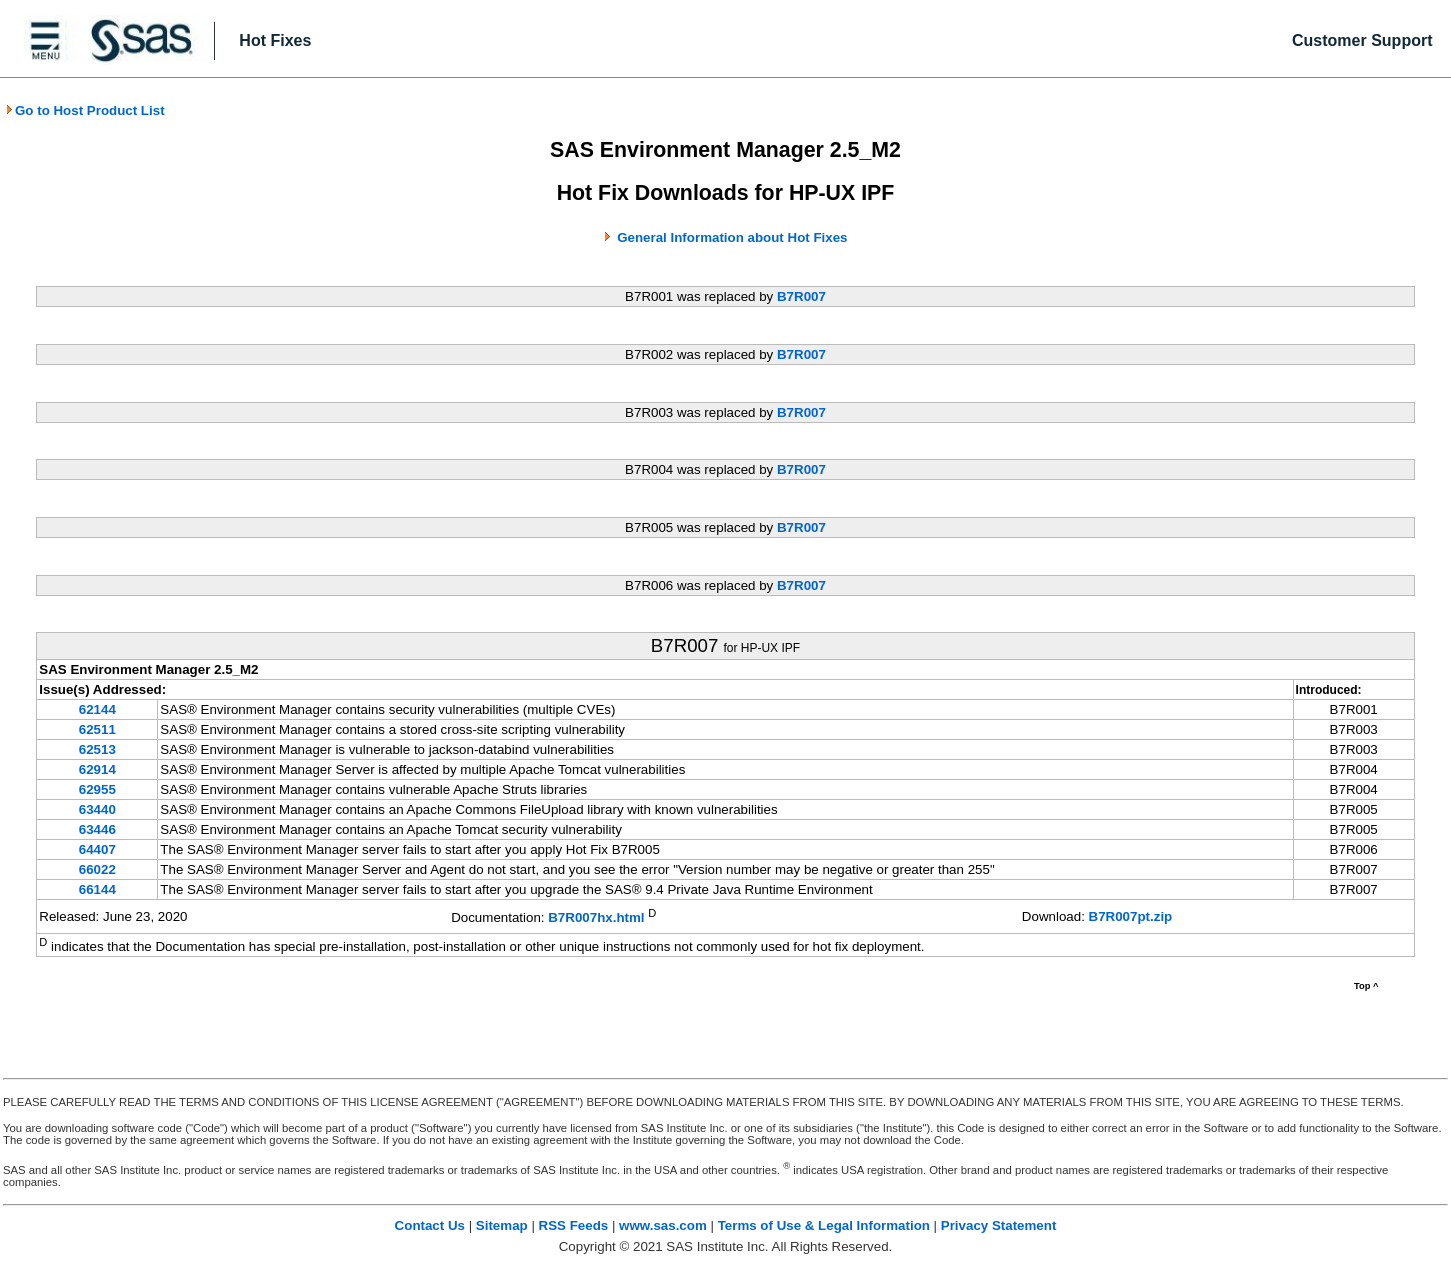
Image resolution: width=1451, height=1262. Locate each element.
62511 (97, 729)
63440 (97, 809)
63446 (97, 829)
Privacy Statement (999, 1225)
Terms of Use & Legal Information (824, 1225)
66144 (97, 889)
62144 (97, 709)
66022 (97, 869)
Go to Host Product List (85, 110)
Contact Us (430, 1225)
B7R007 (801, 296)
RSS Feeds (574, 1225)
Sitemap (502, 1225)
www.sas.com (663, 1225)
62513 (97, 749)
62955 (97, 789)
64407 (97, 849)
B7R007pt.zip (1131, 916)
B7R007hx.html (596, 918)
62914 (97, 769)
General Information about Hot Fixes (732, 237)
